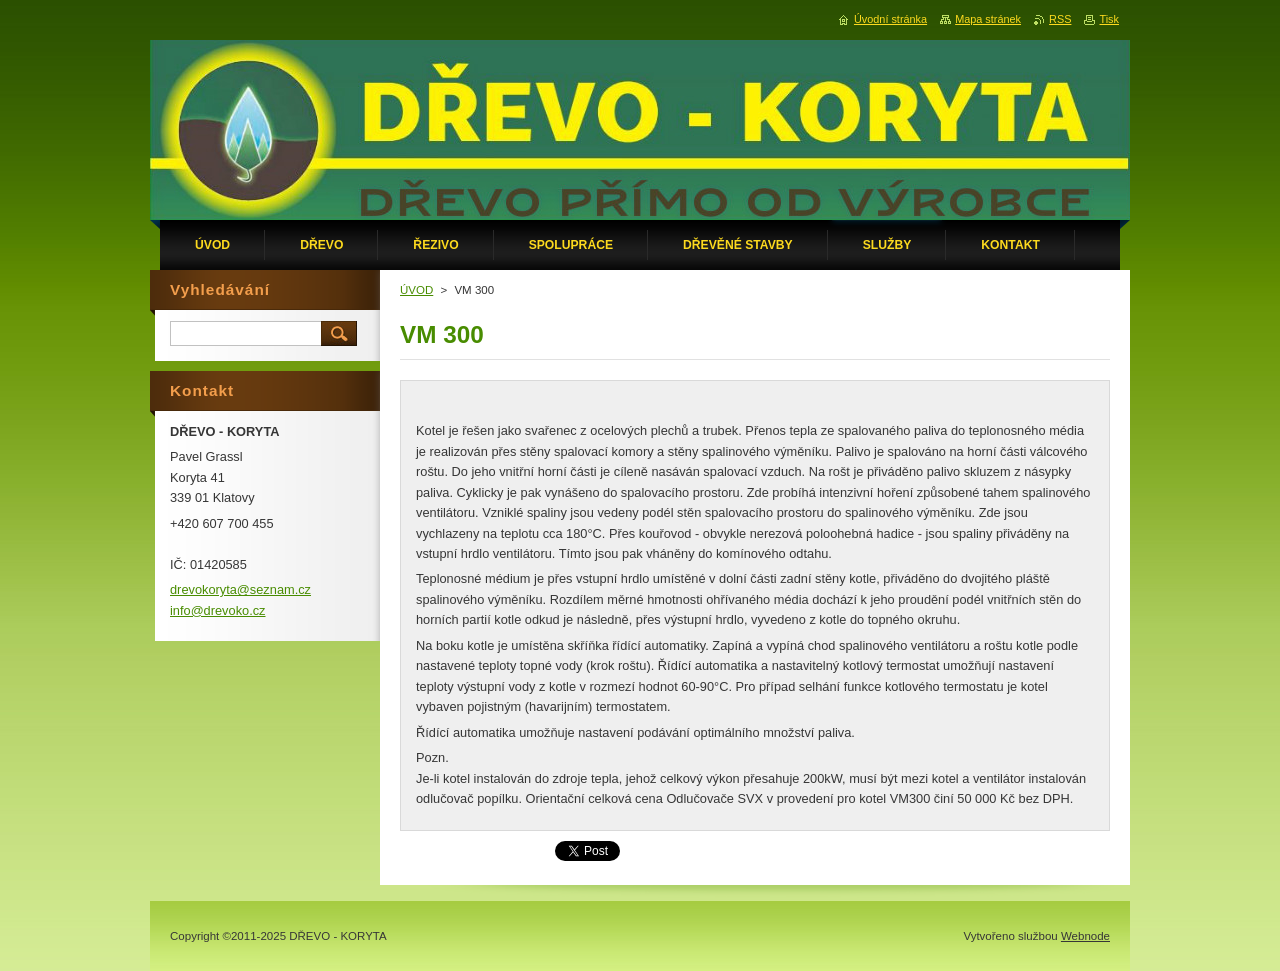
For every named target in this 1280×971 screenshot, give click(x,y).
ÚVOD (416, 290)
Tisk (1109, 19)
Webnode (1085, 936)
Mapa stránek (988, 19)
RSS (1060, 19)
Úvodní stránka (890, 19)
